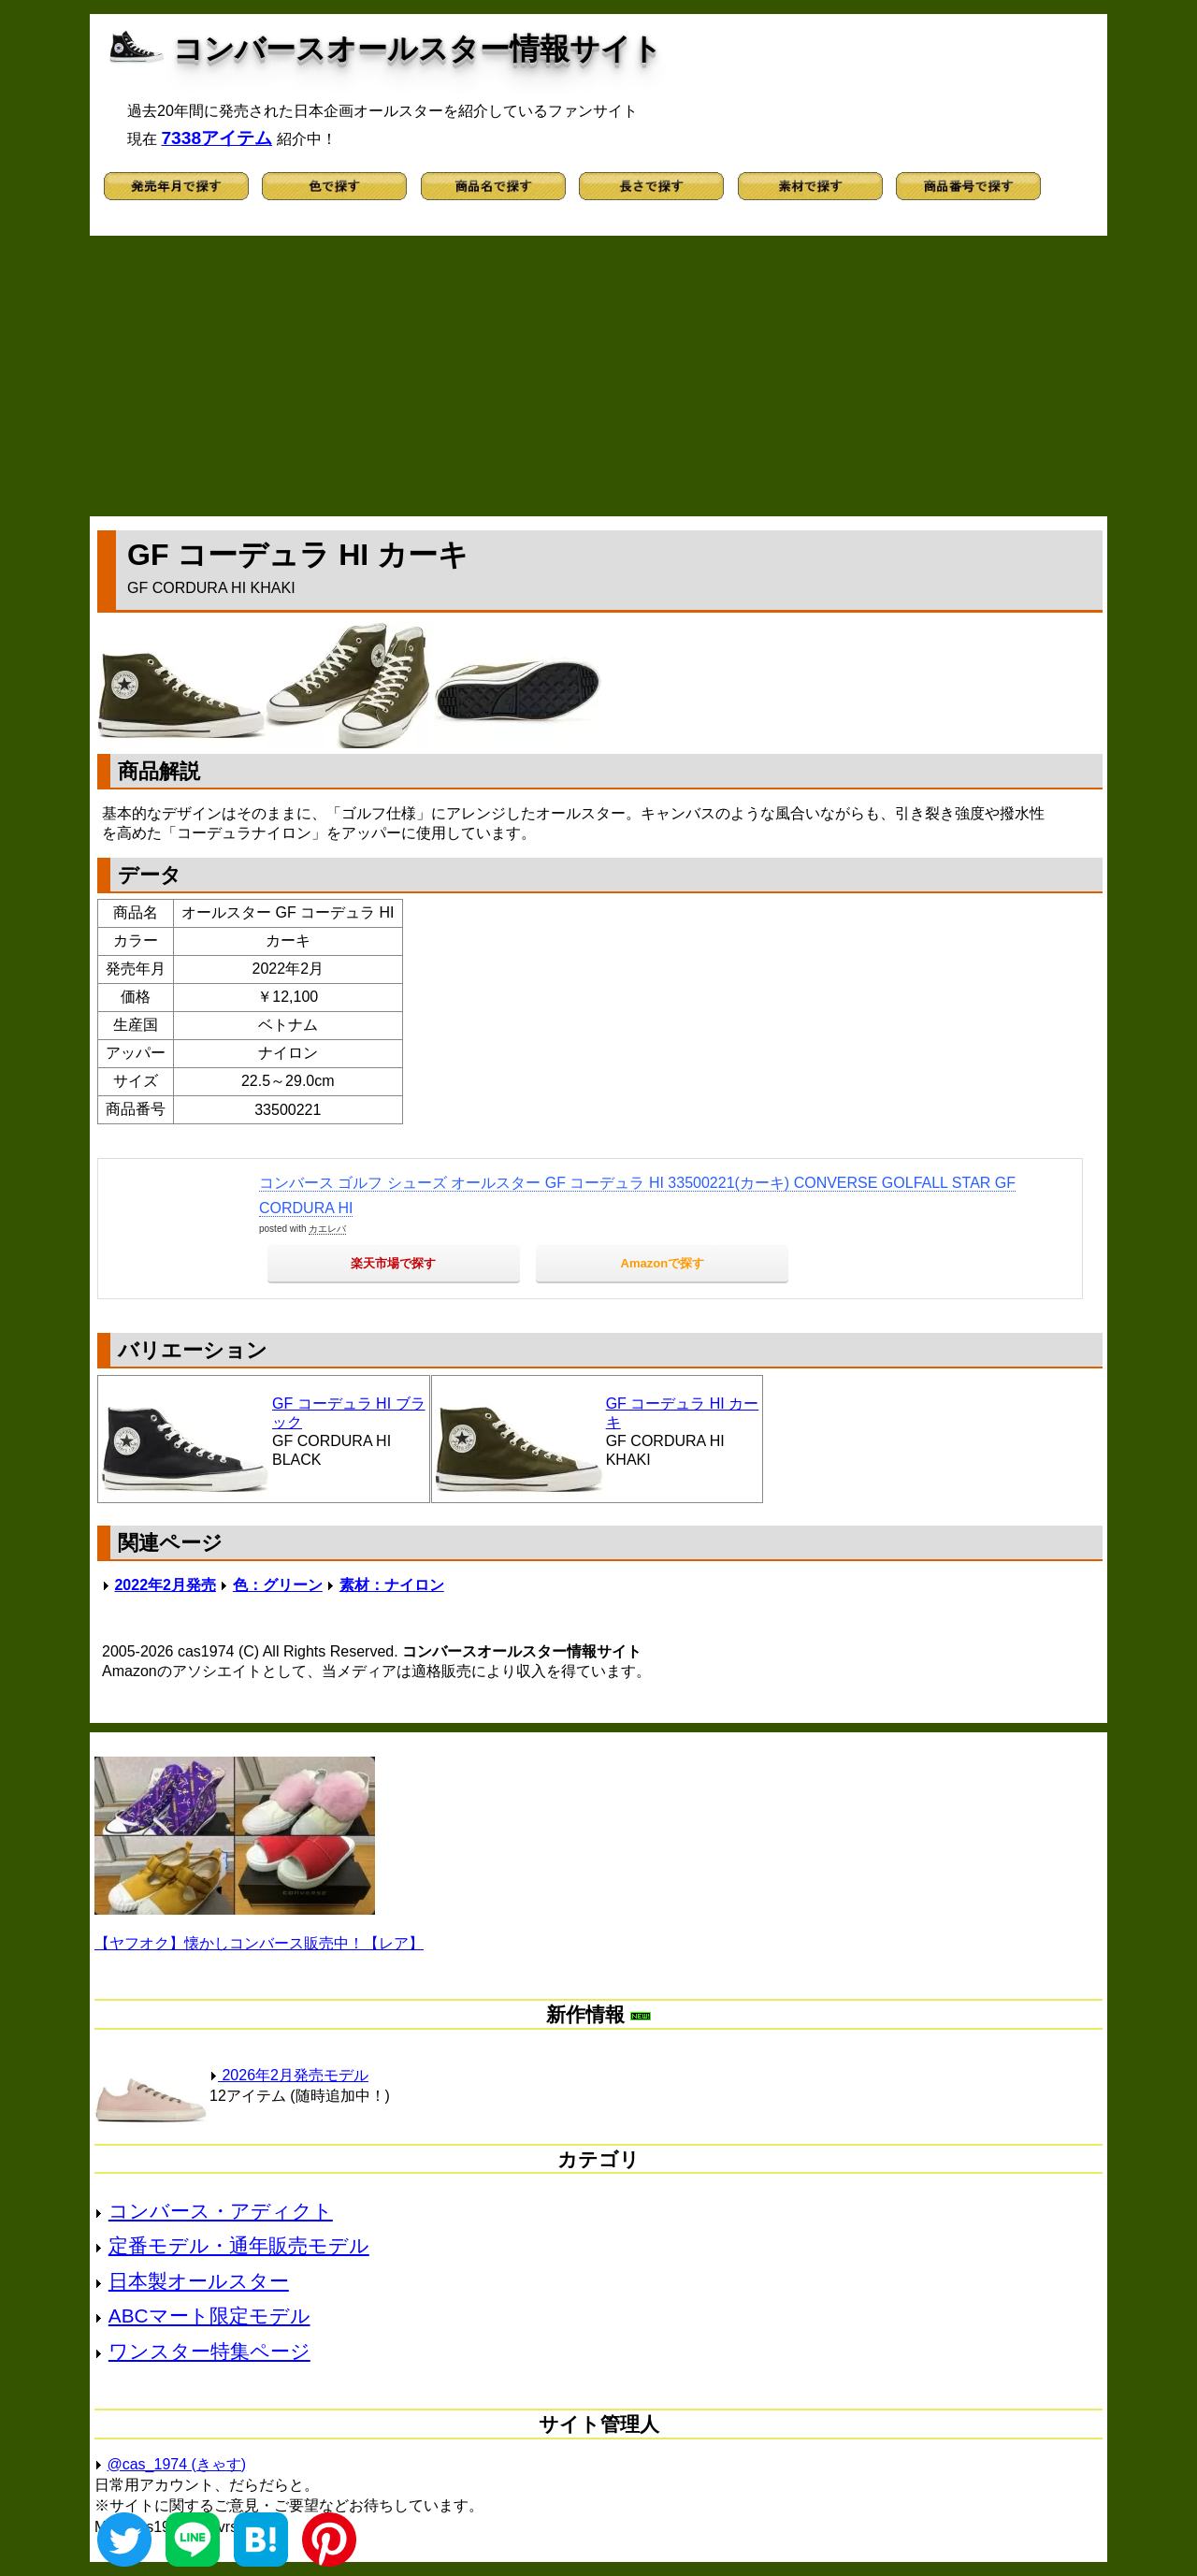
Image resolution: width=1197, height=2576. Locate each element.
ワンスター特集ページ (209, 2351)
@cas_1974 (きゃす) (176, 2464)
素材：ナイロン (391, 1585)
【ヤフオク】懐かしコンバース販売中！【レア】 (259, 1943)
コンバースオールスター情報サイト (417, 48)
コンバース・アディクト (220, 2210)
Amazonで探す (663, 1263)
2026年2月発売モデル (288, 2075)
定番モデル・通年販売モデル (238, 2245)
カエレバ (327, 1228)
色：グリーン (278, 1585)
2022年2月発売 (165, 1585)
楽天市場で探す (393, 1263)
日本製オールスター (198, 2281)
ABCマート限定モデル (209, 2315)
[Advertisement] (598, 376)
